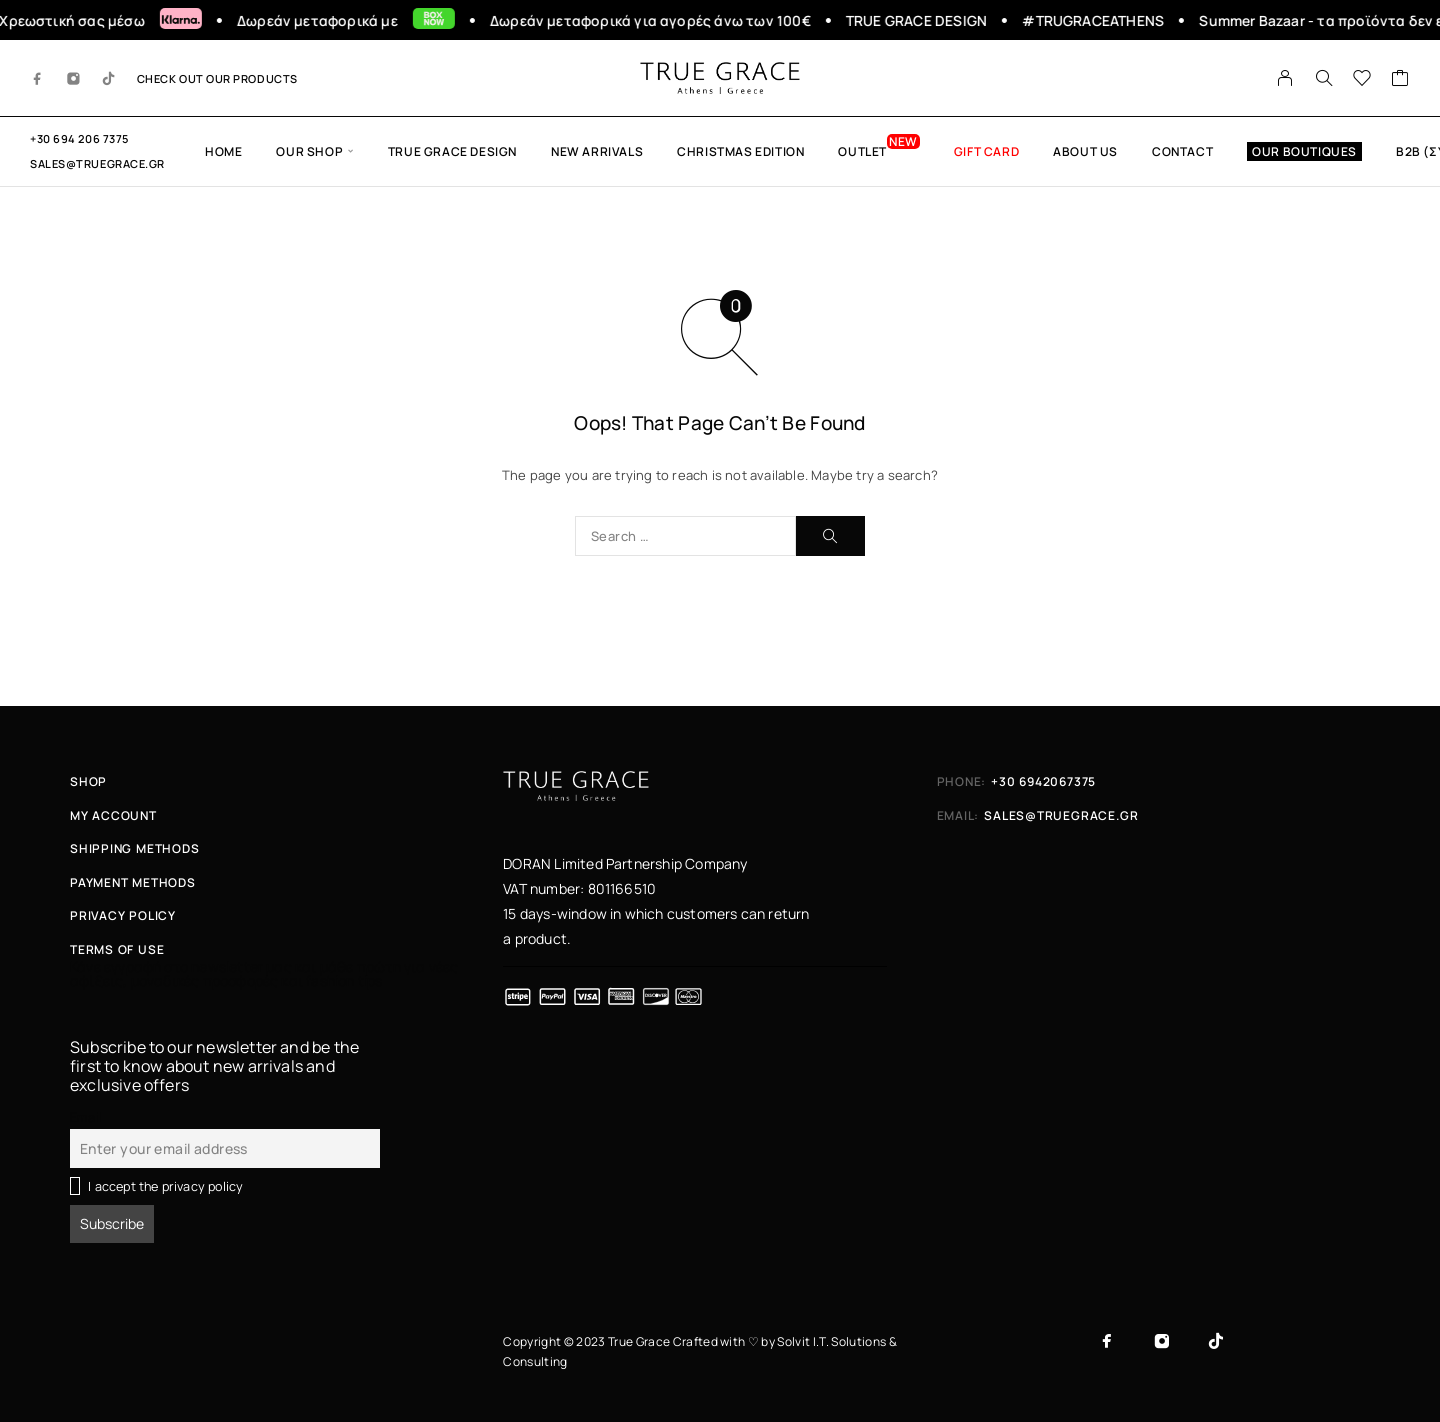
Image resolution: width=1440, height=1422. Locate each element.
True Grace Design (452, 151)
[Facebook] (38, 78)
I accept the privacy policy (165, 1186)
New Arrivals (597, 151)
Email (86, 1117)
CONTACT (1182, 151)
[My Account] (1285, 78)
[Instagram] (74, 78)
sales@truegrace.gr (97, 163)
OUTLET (862, 151)
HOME (223, 151)
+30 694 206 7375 (79, 138)
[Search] (1324, 78)
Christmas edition (740, 151)
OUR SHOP (309, 151)
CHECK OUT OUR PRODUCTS (217, 78)
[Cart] (1400, 80)
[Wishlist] (1362, 80)
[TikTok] (109, 78)
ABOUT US (1085, 151)
